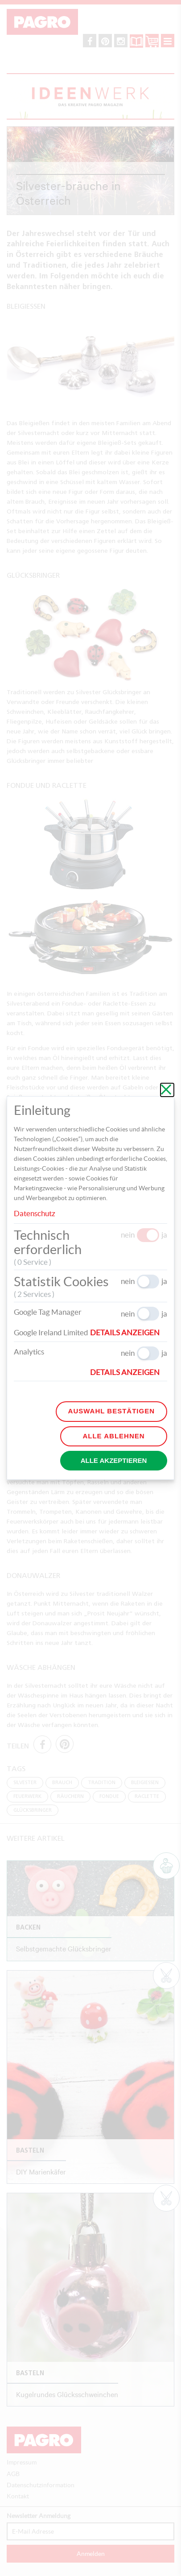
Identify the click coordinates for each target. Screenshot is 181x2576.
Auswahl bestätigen (111, 1411)
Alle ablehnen (113, 1436)
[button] (128, 1332)
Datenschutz (34, 1213)
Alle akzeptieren (114, 1460)
